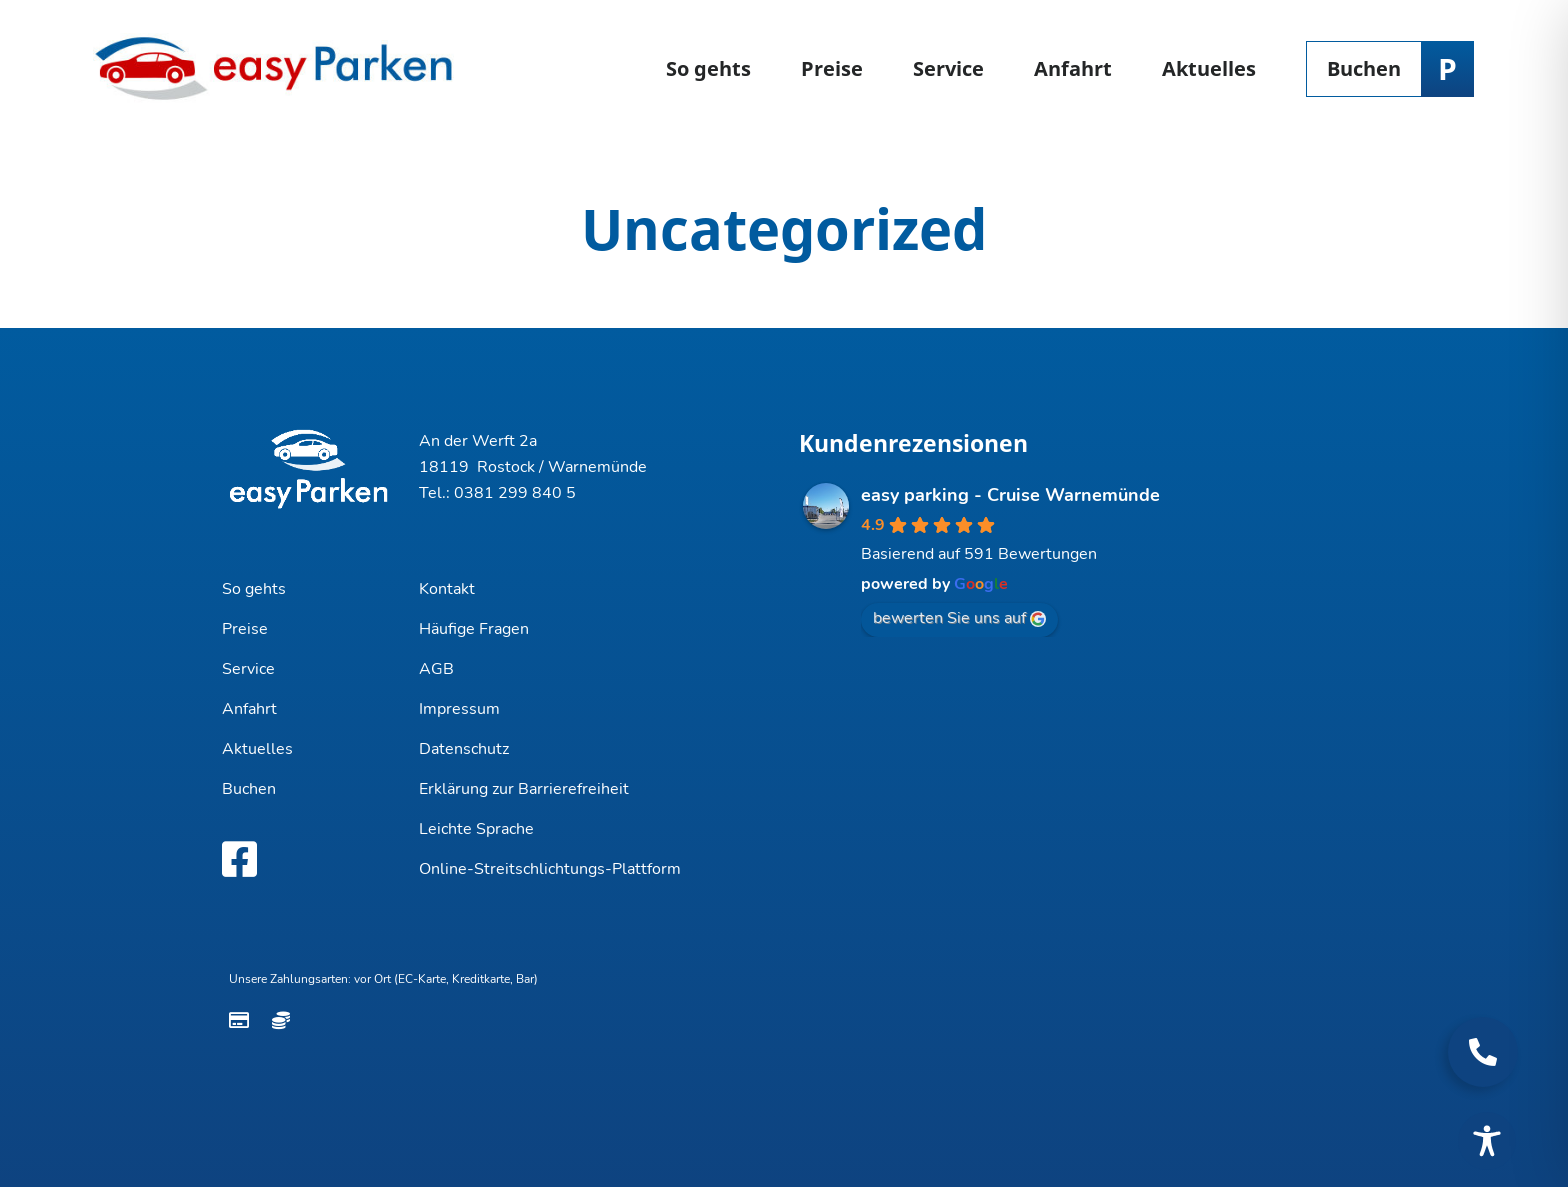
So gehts (708, 68)
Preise (832, 68)
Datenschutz (464, 749)
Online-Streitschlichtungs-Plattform (550, 869)
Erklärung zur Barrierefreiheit (524, 789)
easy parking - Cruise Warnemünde (1010, 495)
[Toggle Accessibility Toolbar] (1487, 1141)
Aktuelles (1209, 68)
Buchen (1364, 68)
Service (948, 68)
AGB (436, 669)
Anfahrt (1073, 68)
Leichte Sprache (476, 829)
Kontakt (447, 589)
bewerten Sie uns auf (959, 618)
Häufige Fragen (474, 629)
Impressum (459, 709)
